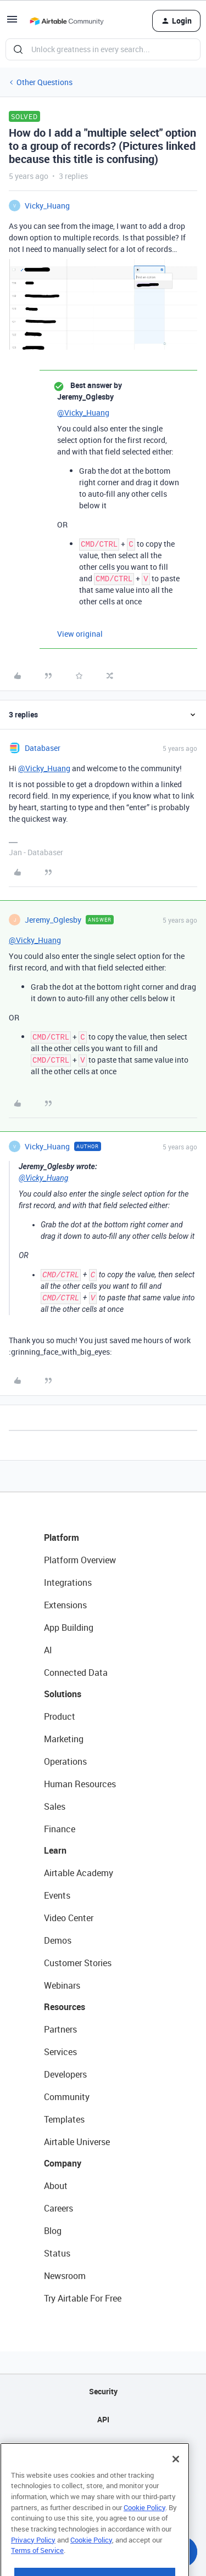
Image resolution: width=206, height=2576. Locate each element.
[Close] (176, 2483)
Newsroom (65, 2276)
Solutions (62, 1694)
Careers (58, 2208)
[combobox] (103, 49)
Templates (64, 2119)
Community (67, 2097)
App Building (68, 1627)
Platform (61, 1537)
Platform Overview (80, 1560)
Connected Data (76, 1672)
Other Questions (44, 82)
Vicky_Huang (47, 205)
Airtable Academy (78, 1873)
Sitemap (103, 2447)
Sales (54, 1806)
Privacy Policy (33, 2563)
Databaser (42, 748)
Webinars (62, 1985)
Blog (53, 2231)
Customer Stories (78, 1963)
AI (48, 1650)
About (56, 2186)
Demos (57, 1940)
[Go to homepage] (66, 21)
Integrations (68, 1582)
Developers (65, 2074)
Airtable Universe (77, 2142)
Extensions (65, 1605)
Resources (64, 2007)
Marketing (63, 1739)
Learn (55, 1850)
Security (103, 2391)
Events (57, 1895)
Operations (65, 1761)
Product (59, 1716)
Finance (59, 1829)
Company (62, 2163)
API (103, 2419)
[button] (12, 23)
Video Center (68, 1918)
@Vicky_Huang (83, 412)
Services (60, 2052)
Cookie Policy (144, 2531)
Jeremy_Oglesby (53, 919)
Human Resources (80, 1784)
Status (57, 2253)
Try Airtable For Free (82, 2298)
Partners (60, 2029)
